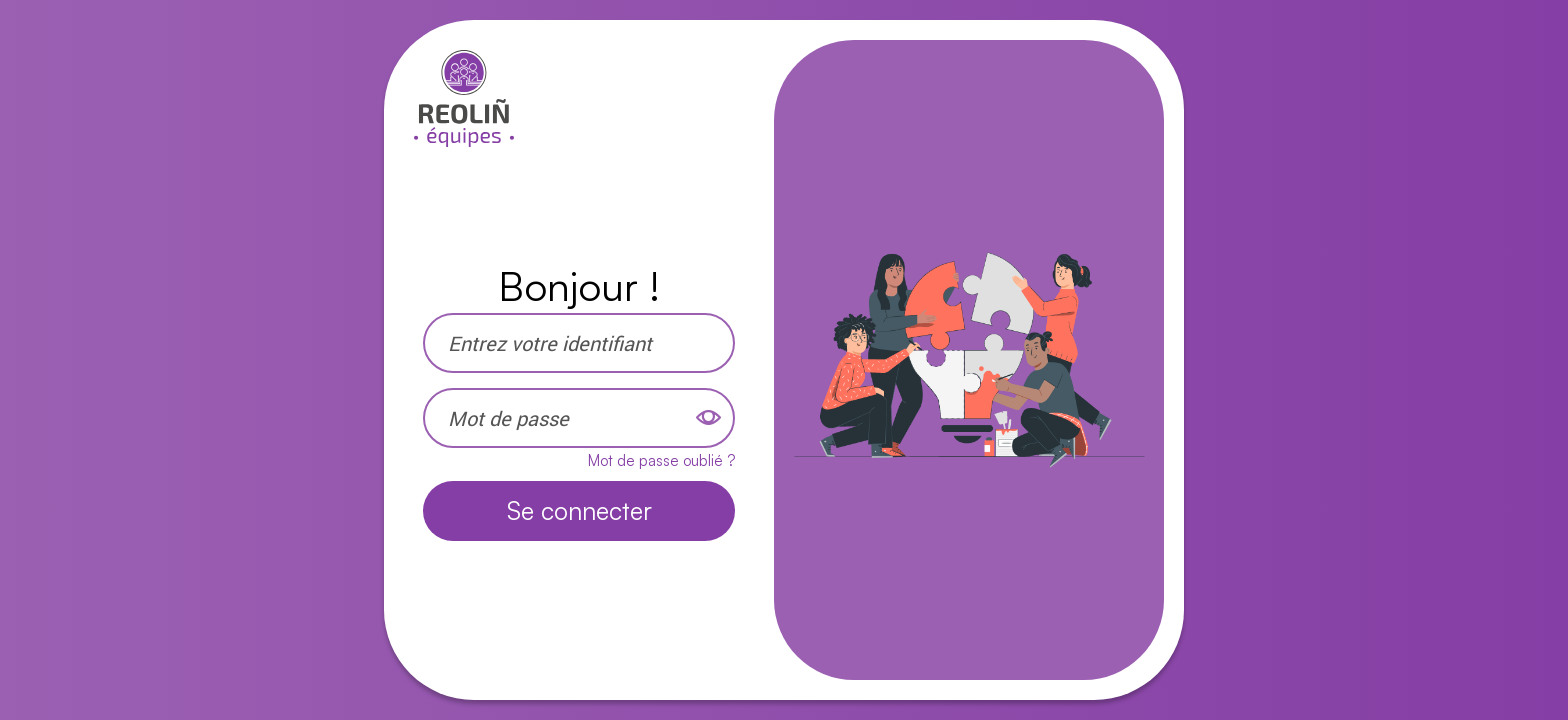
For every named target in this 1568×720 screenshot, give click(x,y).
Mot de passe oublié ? (661, 460)
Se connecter (579, 510)
